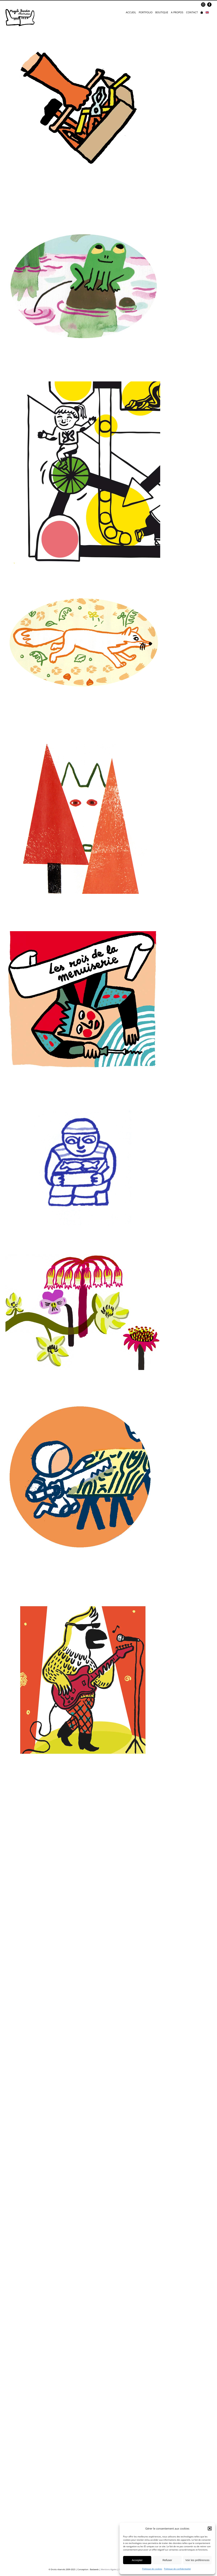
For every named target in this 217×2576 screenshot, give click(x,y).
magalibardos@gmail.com (33, 4)
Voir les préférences (197, 2560)
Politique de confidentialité (177, 2568)
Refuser (167, 2560)
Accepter (137, 2560)
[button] (210, 2528)
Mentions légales (109, 2569)
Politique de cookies (152, 2568)
